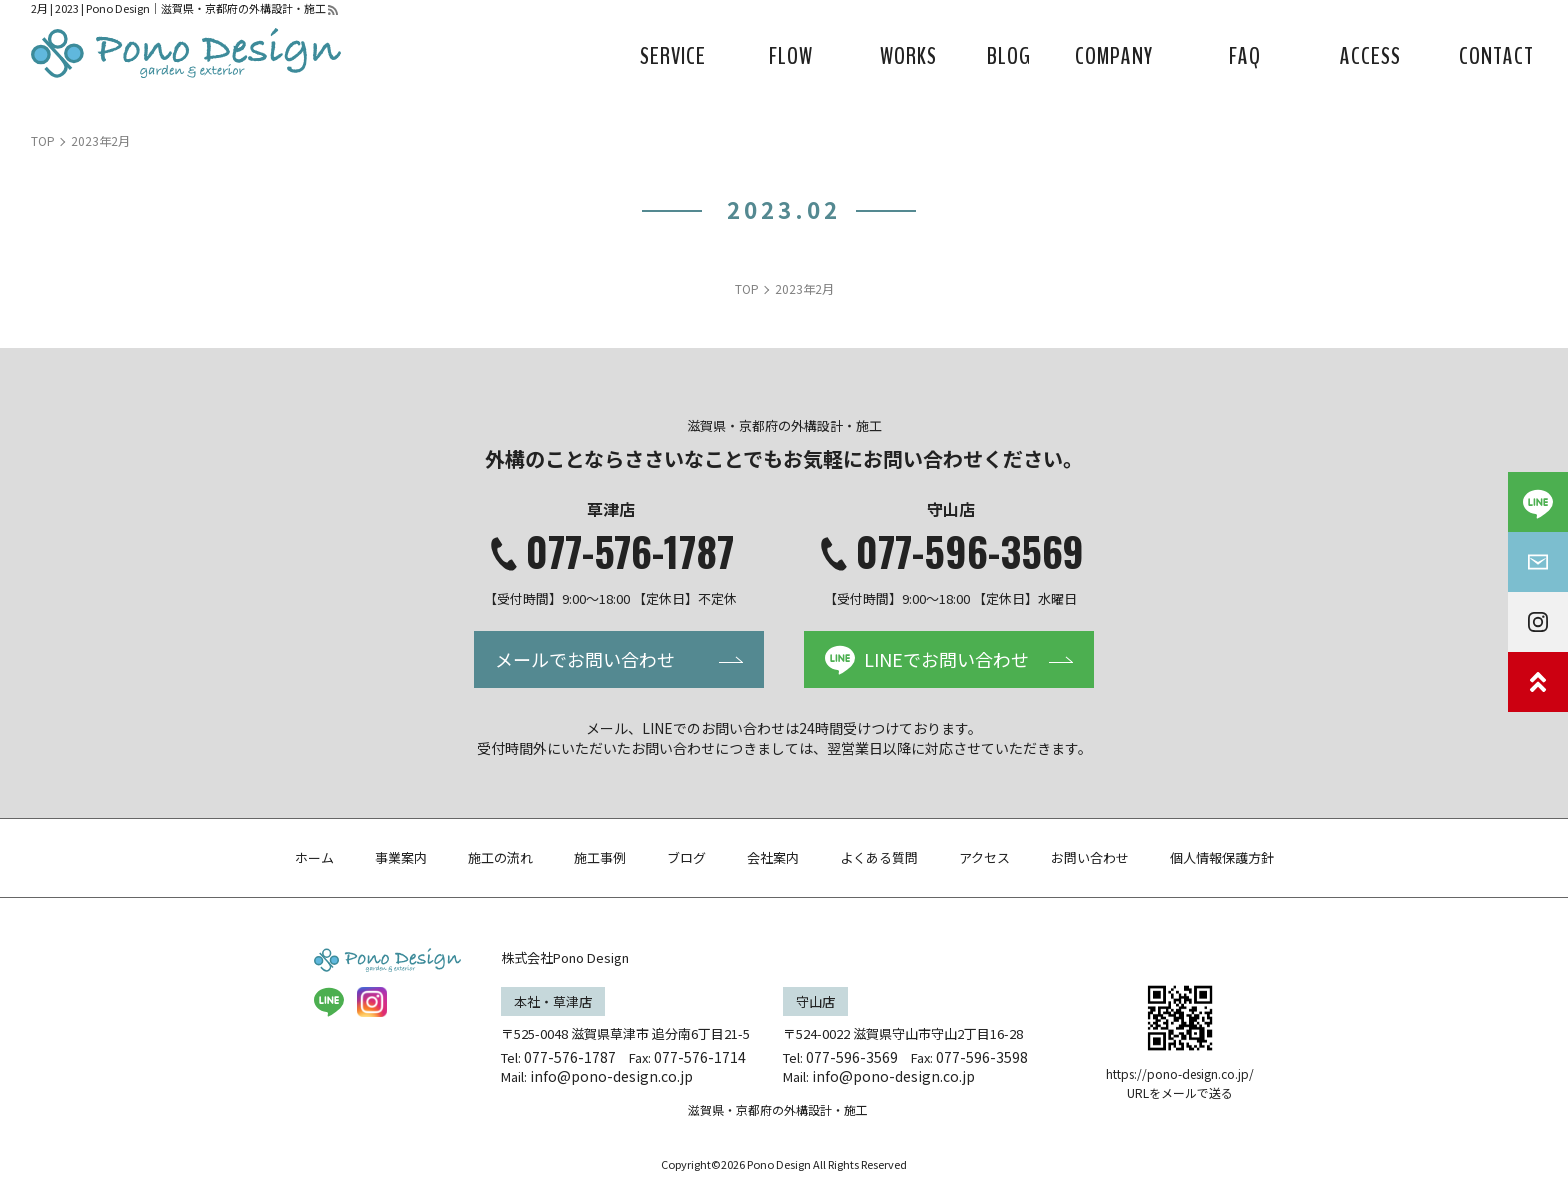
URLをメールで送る (1180, 1092)
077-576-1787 (630, 551)
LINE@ (329, 1002)
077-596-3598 (982, 1057)
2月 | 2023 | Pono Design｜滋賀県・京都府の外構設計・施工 (178, 8)
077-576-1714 (700, 1057)
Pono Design (779, 1164)
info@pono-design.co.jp (611, 1076)
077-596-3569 (970, 551)
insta (372, 1002)
